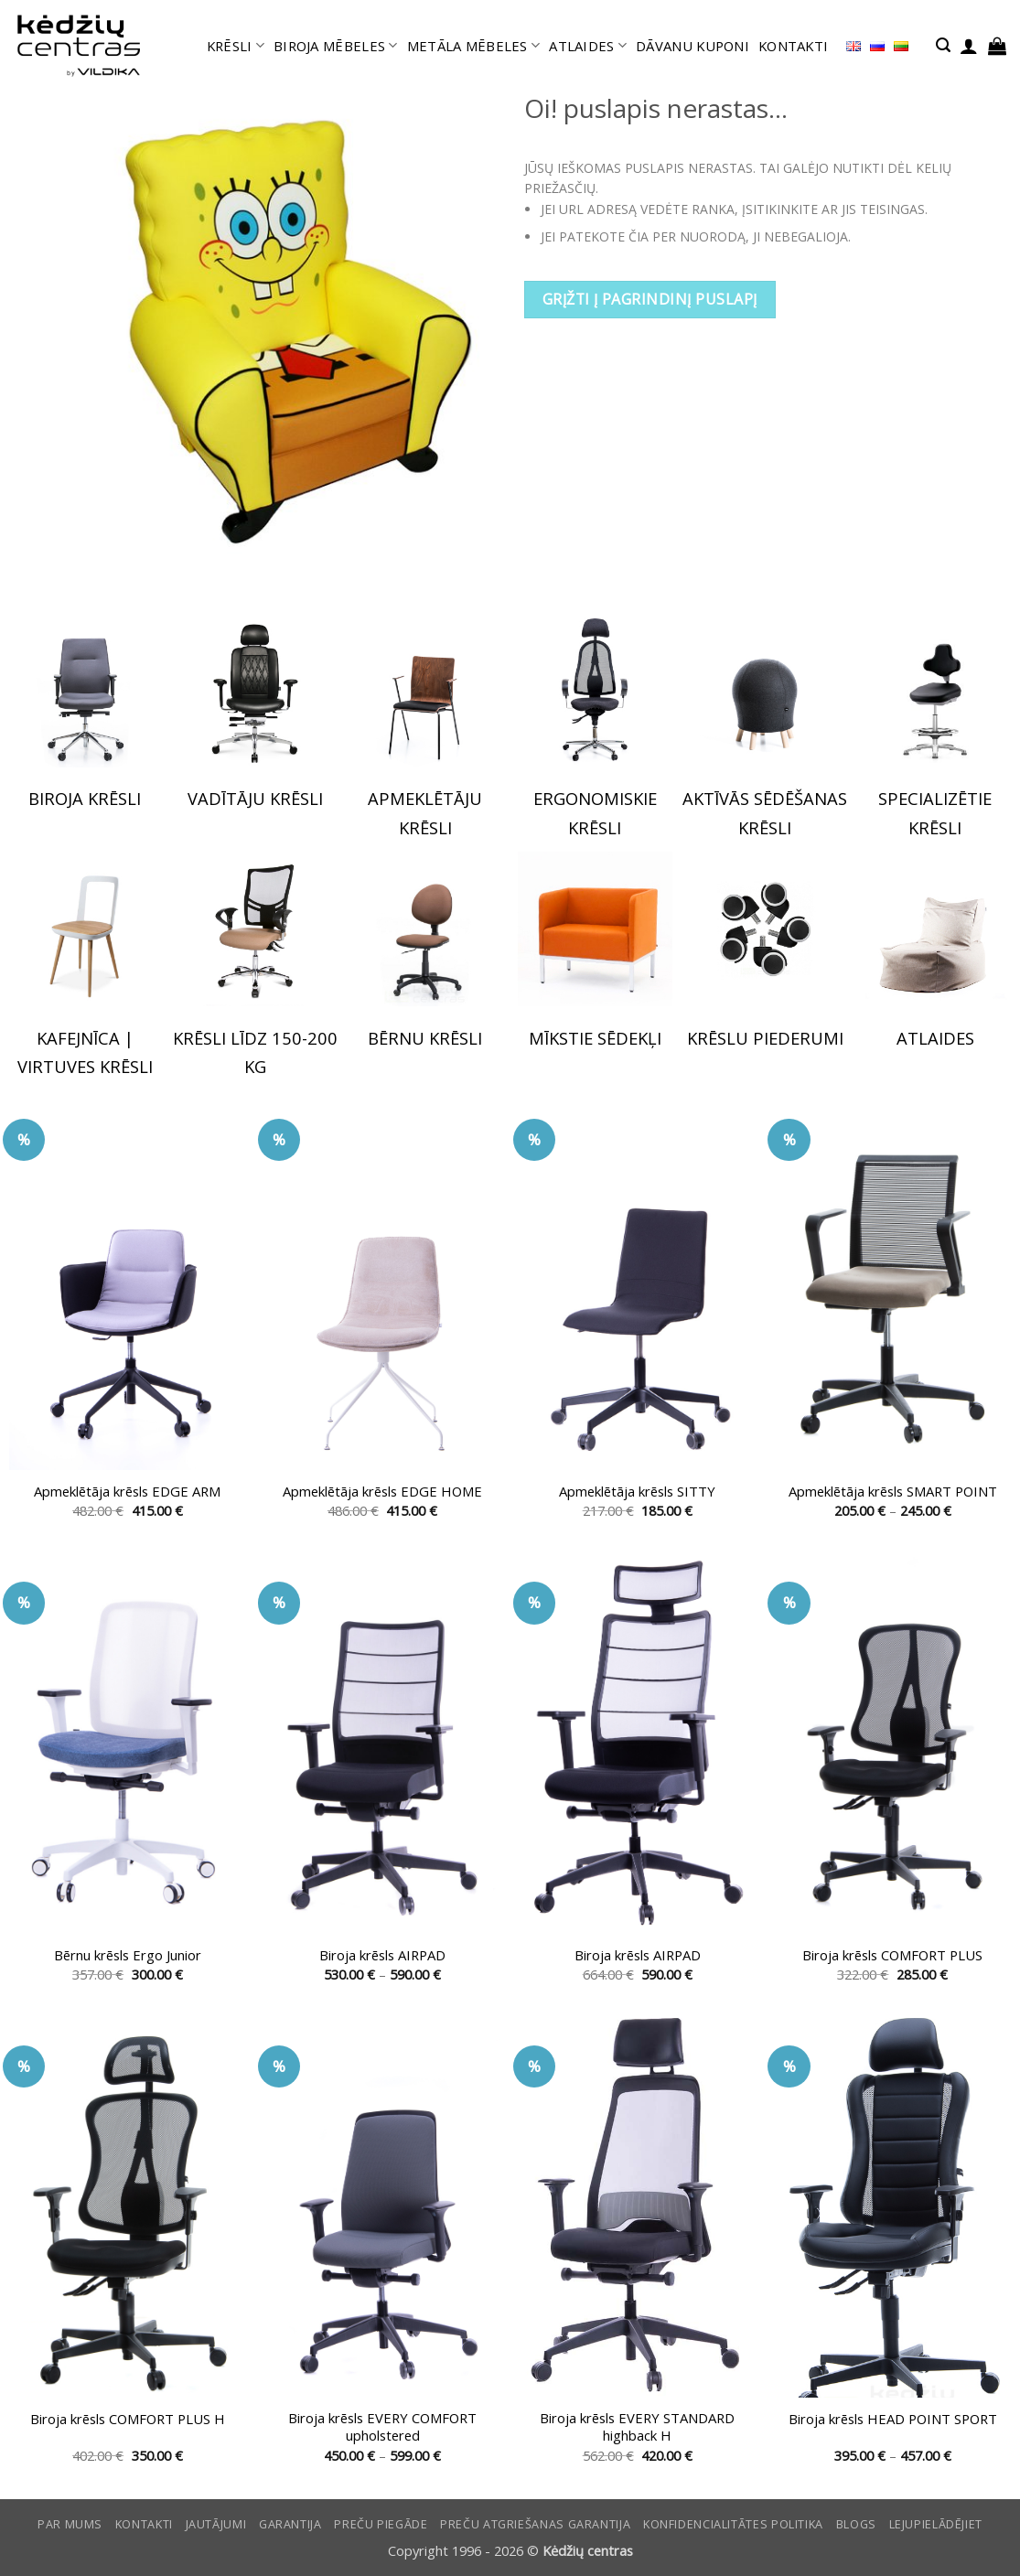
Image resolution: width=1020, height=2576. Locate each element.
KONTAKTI (793, 46)
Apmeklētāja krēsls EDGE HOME (382, 1491)
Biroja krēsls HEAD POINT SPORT (893, 2419)
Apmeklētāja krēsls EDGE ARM (127, 1491)
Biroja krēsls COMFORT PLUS (892, 1955)
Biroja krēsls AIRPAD (382, 1955)
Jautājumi (216, 2524)
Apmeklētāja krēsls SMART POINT (893, 1491)
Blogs (856, 2524)
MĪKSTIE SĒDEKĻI (595, 1037)
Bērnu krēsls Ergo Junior (127, 1955)
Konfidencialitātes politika (733, 2524)
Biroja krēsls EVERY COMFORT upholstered (382, 2427)
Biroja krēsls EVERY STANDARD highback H (637, 2427)
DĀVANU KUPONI (692, 46)
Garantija (290, 2524)
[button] (943, 45)
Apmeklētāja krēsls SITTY (637, 1491)
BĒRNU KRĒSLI (425, 1037)
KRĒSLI (235, 46)
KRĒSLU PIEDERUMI (765, 1037)
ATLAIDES (588, 46)
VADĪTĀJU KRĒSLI (255, 798)
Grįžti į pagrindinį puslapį (649, 299)
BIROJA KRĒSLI (84, 798)
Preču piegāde (380, 2524)
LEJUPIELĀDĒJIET (935, 2524)
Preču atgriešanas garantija (535, 2524)
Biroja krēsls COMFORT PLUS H (127, 2419)
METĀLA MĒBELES (474, 46)
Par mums (70, 2524)
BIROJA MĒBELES (336, 46)
